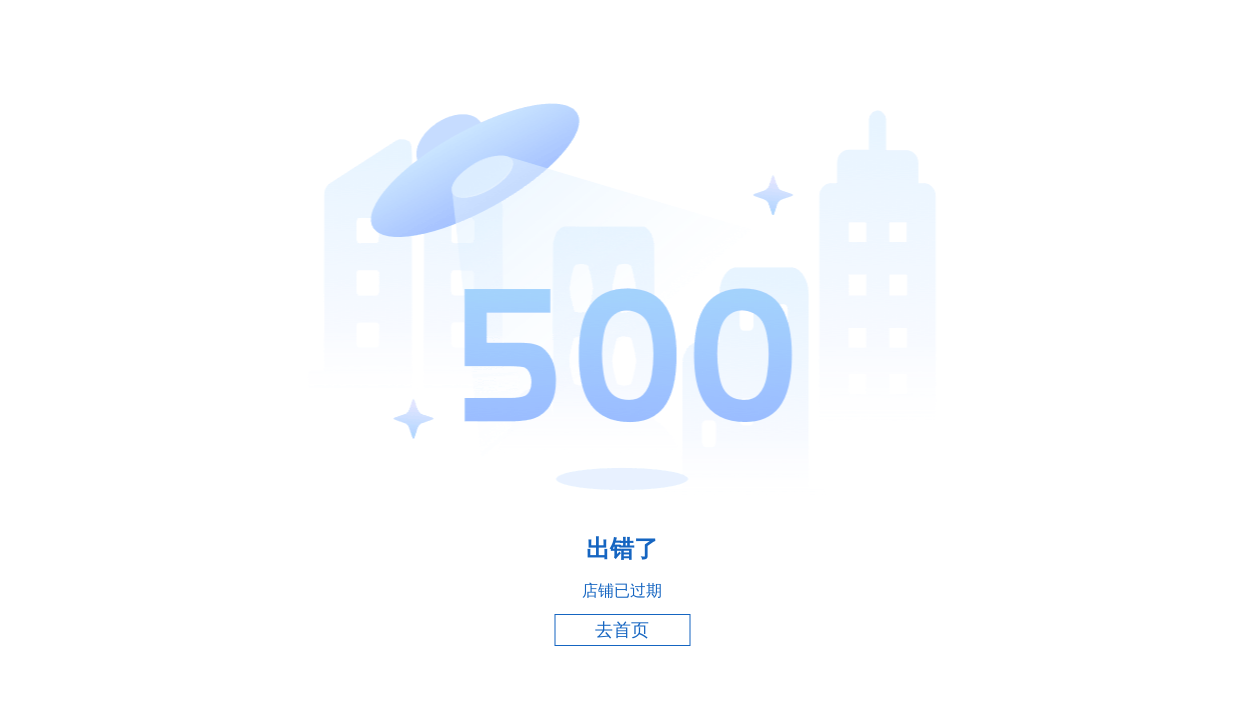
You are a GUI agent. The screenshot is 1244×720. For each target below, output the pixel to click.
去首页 (622, 630)
